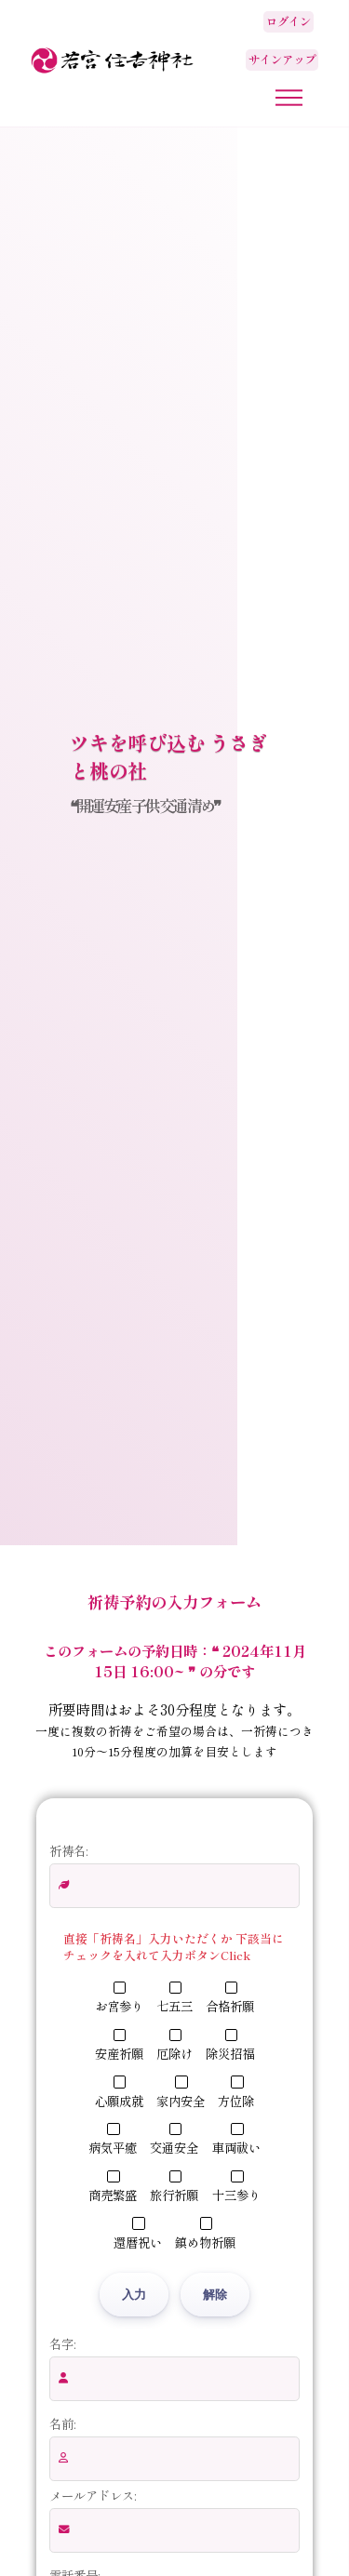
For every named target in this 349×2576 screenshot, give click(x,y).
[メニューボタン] (288, 97)
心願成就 (119, 2092)
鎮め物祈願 (205, 2233)
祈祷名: (68, 1850)
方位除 (236, 2092)
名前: (62, 2423)
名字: (62, 2343)
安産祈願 (119, 2045)
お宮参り (119, 1998)
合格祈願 (230, 1998)
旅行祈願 (174, 2187)
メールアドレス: (92, 2495)
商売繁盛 (112, 2187)
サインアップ (281, 59)
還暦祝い (138, 2233)
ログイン (288, 21)
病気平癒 (112, 2139)
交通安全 (174, 2139)
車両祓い (236, 2139)
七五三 (174, 1998)
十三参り (236, 2187)
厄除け (174, 2045)
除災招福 (230, 2045)
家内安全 (180, 2092)
